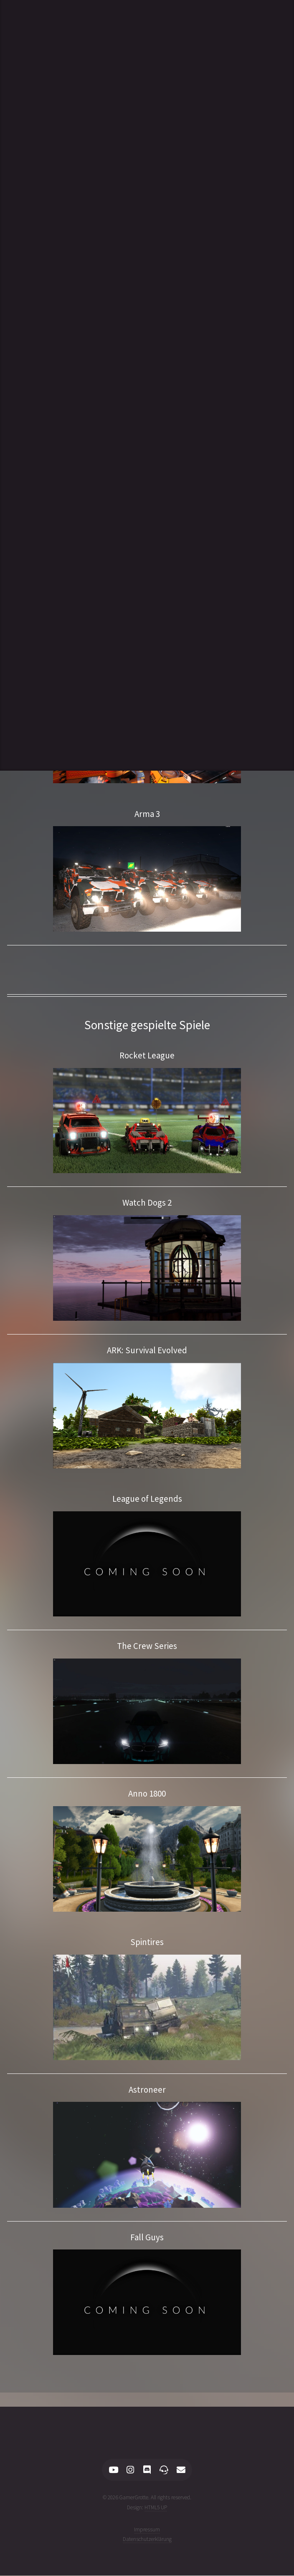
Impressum (147, 2529)
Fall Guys (147, 2237)
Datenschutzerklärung (147, 2539)
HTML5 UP (155, 2507)
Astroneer (147, 2089)
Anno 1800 (147, 1793)
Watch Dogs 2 (147, 1202)
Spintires (147, 1942)
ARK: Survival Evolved (147, 1350)
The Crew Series (147, 1646)
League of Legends (147, 1498)
